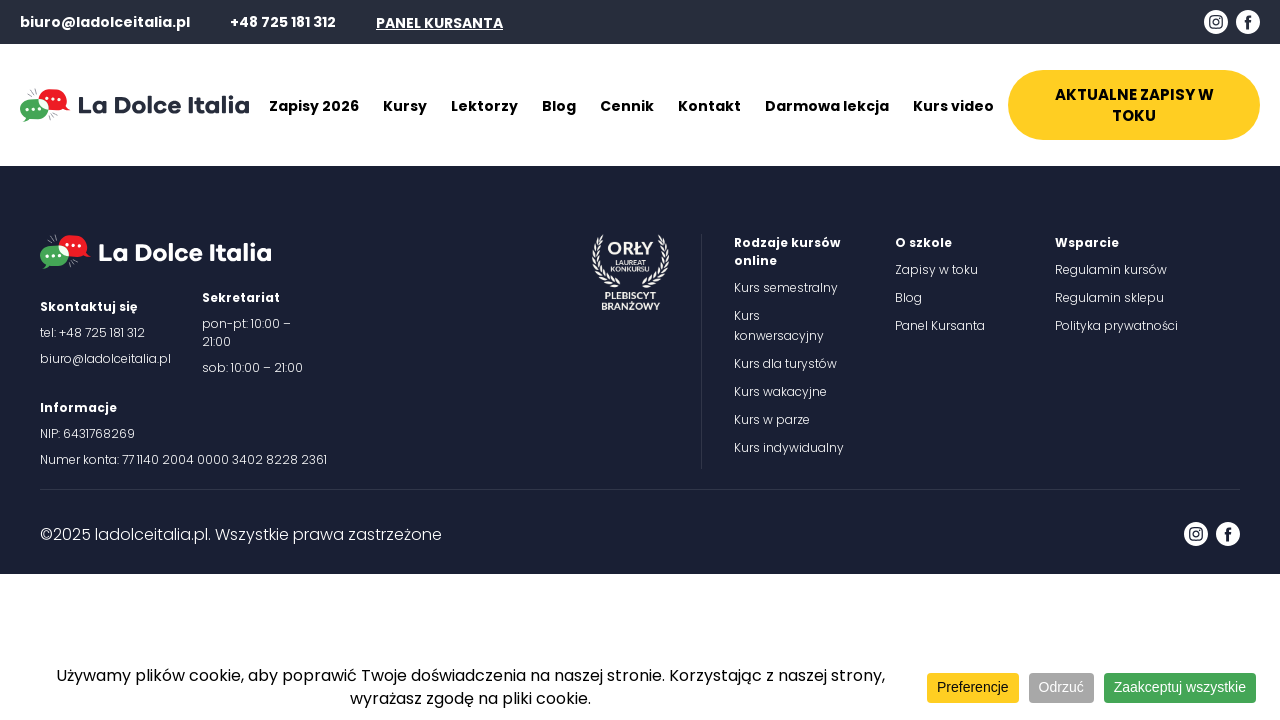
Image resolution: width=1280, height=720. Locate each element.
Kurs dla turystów (785, 363)
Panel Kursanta (940, 325)
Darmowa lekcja (827, 106)
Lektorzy (484, 106)
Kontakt (709, 106)
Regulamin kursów (1111, 269)
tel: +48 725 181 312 (92, 332)
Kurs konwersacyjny (779, 325)
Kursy (405, 106)
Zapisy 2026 (314, 106)
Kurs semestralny (786, 287)
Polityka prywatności (1116, 325)
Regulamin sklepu (1109, 297)
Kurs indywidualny (789, 447)
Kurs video (953, 106)
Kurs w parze (772, 419)
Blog (559, 106)
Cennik (627, 106)
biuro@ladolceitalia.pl (105, 22)
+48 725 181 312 (283, 22)
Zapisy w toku (936, 269)
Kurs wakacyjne (780, 391)
